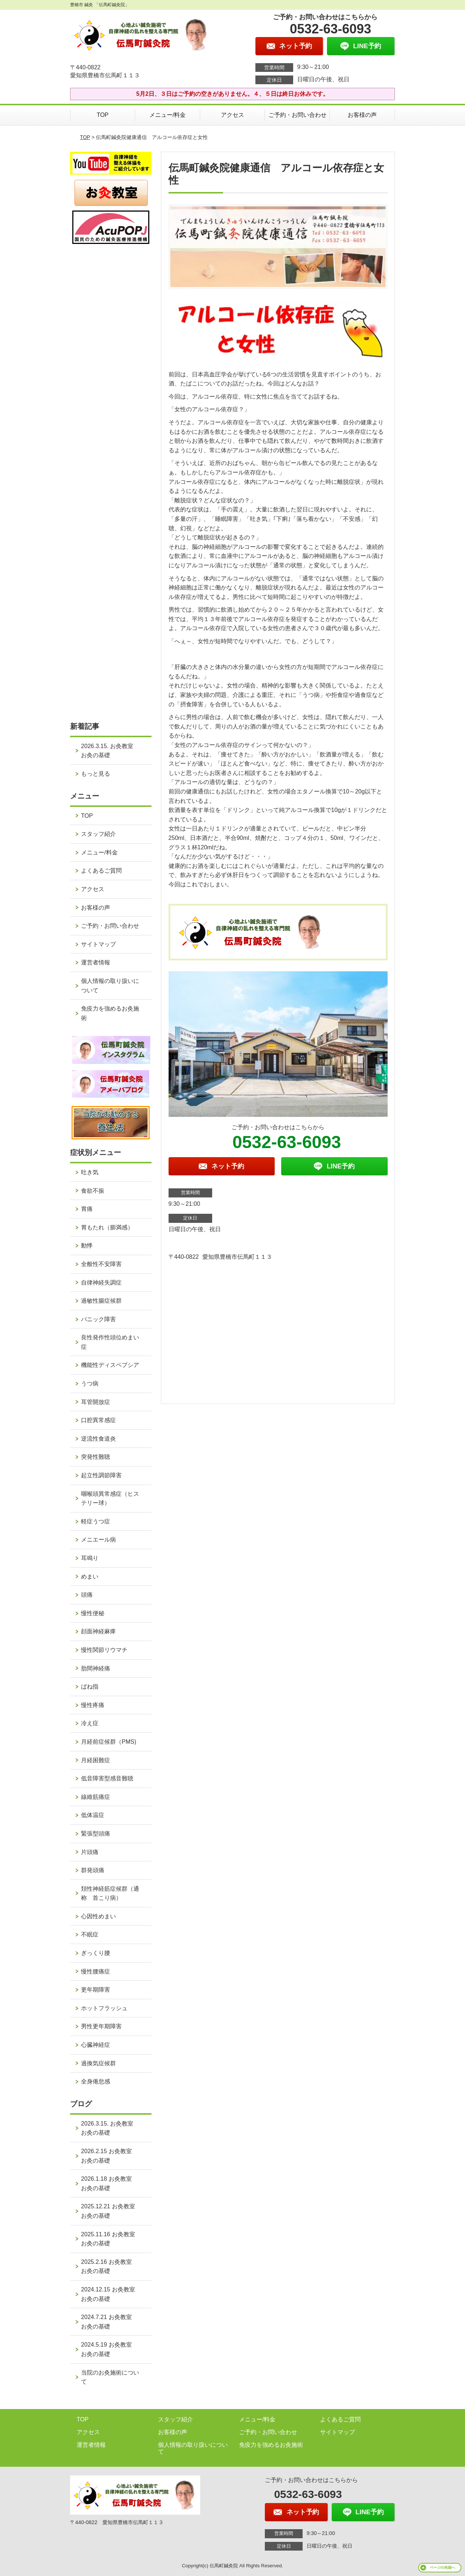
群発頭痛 (92, 1870)
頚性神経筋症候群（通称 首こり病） (110, 1893)
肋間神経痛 (95, 1668)
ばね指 (89, 1686)
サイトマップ (98, 944)
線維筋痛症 (95, 1797)
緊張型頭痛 (95, 1833)
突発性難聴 (95, 1457)
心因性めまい (98, 1916)
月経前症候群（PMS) (108, 1742)
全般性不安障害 (101, 1264)
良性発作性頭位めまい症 (110, 1342)
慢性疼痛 (92, 1705)
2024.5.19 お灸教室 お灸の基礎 (109, 2349)
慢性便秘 (92, 1613)
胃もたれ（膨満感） (107, 1227)
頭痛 (87, 1595)
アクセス (232, 115)
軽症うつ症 (95, 1521)
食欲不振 (92, 1191)
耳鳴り (89, 1558)
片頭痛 (89, 1852)
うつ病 (89, 1383)
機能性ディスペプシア (110, 1365)
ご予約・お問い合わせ (297, 115)
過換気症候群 (98, 2063)
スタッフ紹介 (98, 834)
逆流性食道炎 (98, 1439)
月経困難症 (95, 1760)
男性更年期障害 (101, 2026)
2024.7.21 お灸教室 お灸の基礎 (109, 2322)
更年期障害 (95, 1990)
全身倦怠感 (95, 2081)
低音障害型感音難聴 (107, 1778)
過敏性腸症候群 (101, 1301)
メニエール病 (98, 1539)
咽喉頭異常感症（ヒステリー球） (110, 1498)
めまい (89, 1576)
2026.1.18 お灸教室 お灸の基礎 (109, 2183)
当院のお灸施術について (110, 2377)
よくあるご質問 (101, 870)
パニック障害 (98, 1319)
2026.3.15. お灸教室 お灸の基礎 (110, 751)
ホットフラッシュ (104, 2008)
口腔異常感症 (98, 1420)
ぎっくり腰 (95, 1953)
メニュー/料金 (167, 115)
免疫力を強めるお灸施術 (110, 1013)
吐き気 (89, 1172)
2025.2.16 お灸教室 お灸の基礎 (109, 2266)
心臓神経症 (95, 2045)
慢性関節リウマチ (104, 1650)
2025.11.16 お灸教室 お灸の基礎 (111, 2239)
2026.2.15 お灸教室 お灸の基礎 (109, 2156)
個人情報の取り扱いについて (110, 985)
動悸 (87, 1245)
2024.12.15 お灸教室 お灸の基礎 (111, 2294)
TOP (103, 115)
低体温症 (92, 1815)
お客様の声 (362, 115)
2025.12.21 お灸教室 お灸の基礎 (111, 2211)
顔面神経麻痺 (98, 1631)
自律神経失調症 (101, 1282)
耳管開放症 (95, 1402)
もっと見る (95, 774)
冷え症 (89, 1723)
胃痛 (87, 1209)
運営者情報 (95, 962)
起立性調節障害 (101, 1475)
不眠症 (89, 1934)
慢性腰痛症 (95, 1971)
